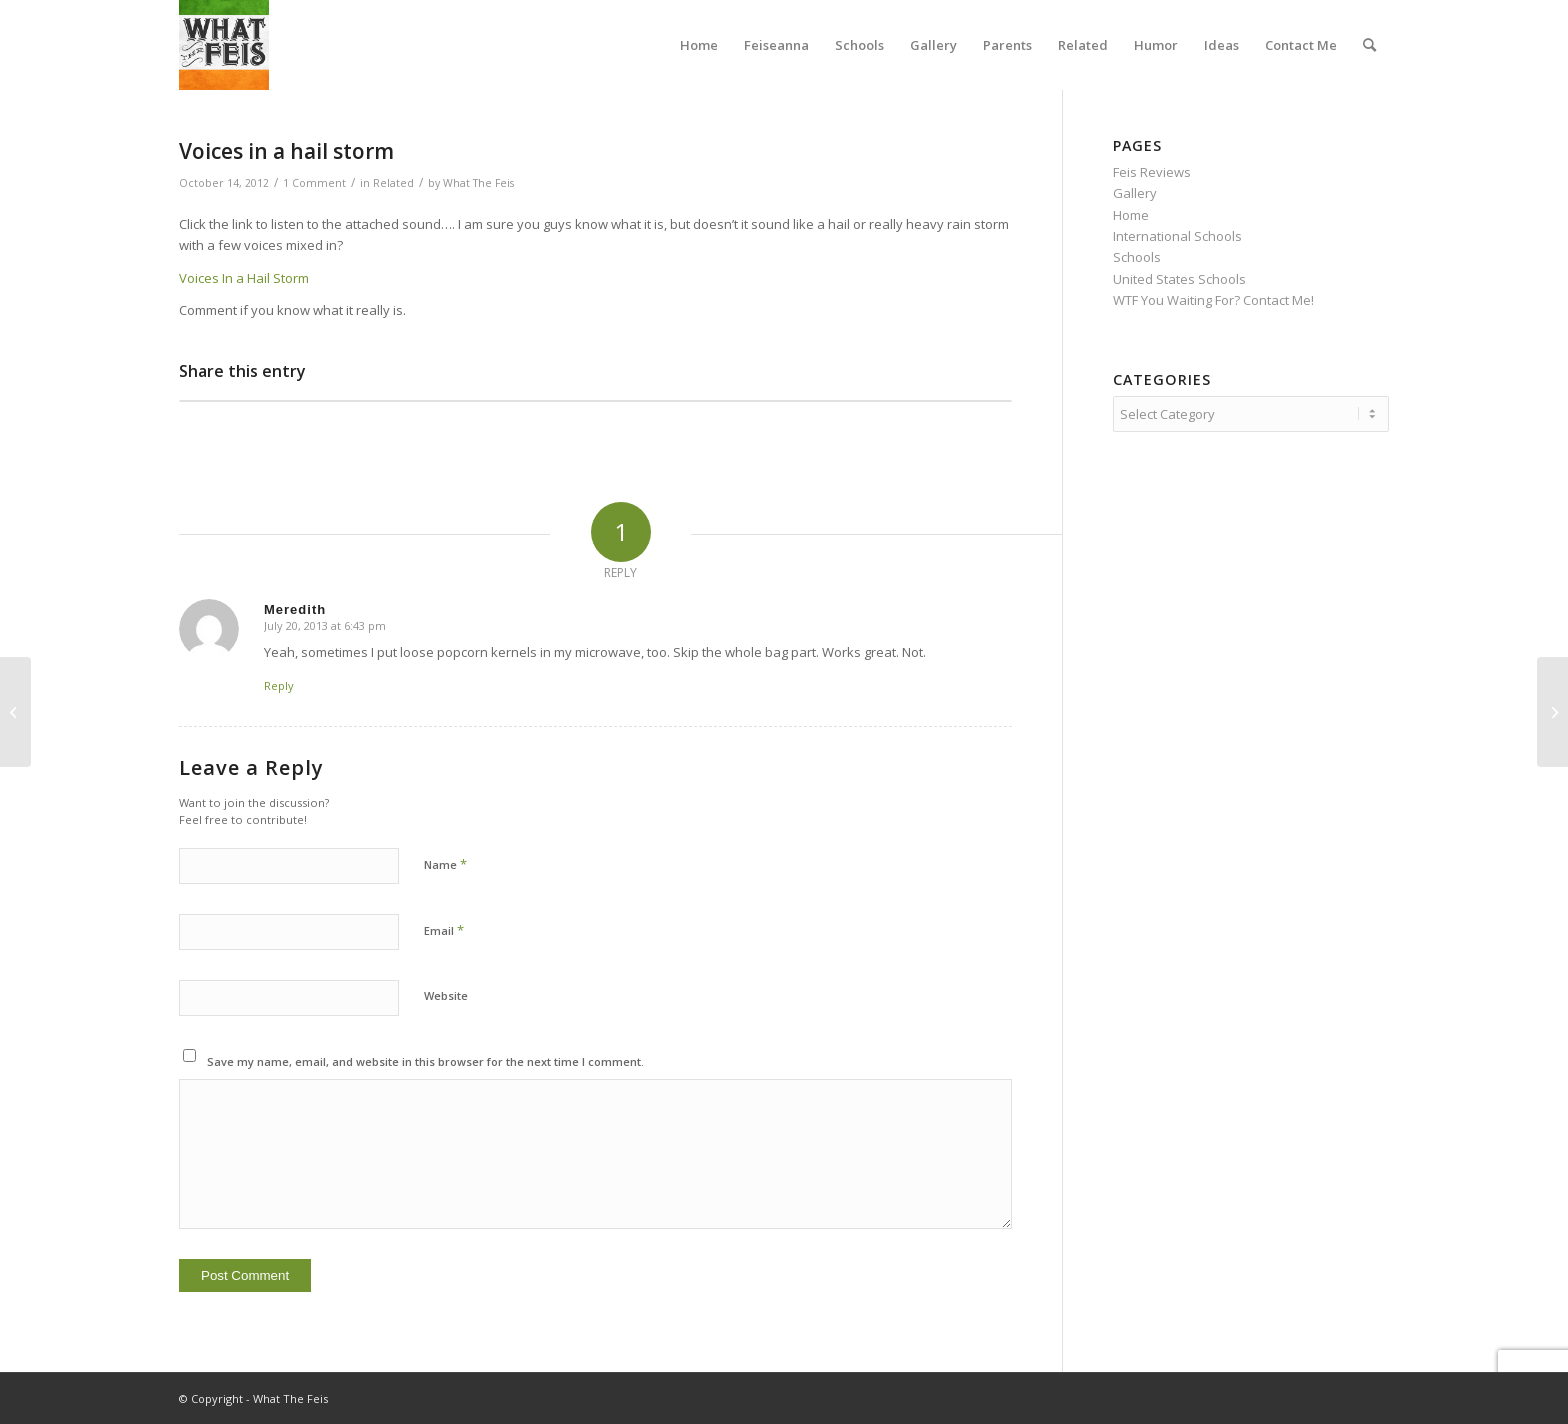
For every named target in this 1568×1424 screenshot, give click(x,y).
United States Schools (1179, 279)
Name (445, 864)
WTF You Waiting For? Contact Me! (1213, 300)
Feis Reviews (1152, 172)
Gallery (1135, 193)
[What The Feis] (224, 45)
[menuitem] (699, 45)
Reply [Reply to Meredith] (279, 685)
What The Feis (478, 183)
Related (393, 183)
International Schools (1177, 236)
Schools (1137, 257)
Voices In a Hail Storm (244, 278)
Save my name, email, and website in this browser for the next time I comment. (425, 1061)
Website (446, 995)
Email (444, 930)
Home (1131, 215)
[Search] (1369, 45)
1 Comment (314, 183)
